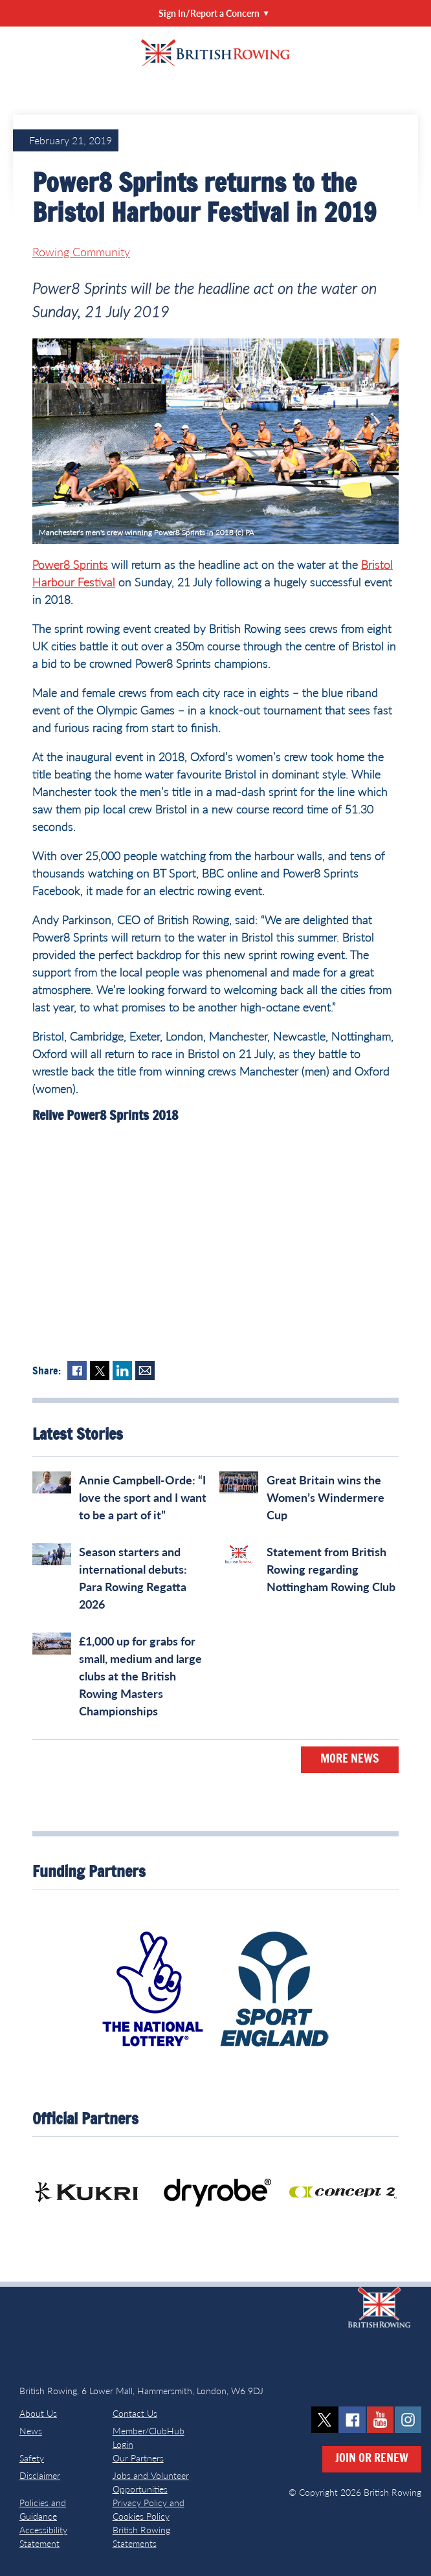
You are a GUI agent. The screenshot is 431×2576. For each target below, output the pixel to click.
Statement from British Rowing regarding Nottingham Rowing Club (331, 1569)
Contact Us (135, 2413)
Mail (145, 1370)
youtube (380, 2419)
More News (349, 1759)
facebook (352, 2419)
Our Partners (138, 2457)
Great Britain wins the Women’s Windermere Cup (325, 1497)
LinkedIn (122, 1370)
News (30, 2430)
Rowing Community (81, 252)
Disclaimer (39, 2475)
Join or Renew (371, 2459)
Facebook (77, 1370)
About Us (38, 2413)
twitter (324, 2419)
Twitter (99, 1370)
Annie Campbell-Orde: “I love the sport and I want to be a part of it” (142, 1497)
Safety (31, 2457)
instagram (408, 2419)
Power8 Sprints (70, 564)
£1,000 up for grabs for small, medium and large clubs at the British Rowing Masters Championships (140, 1676)
